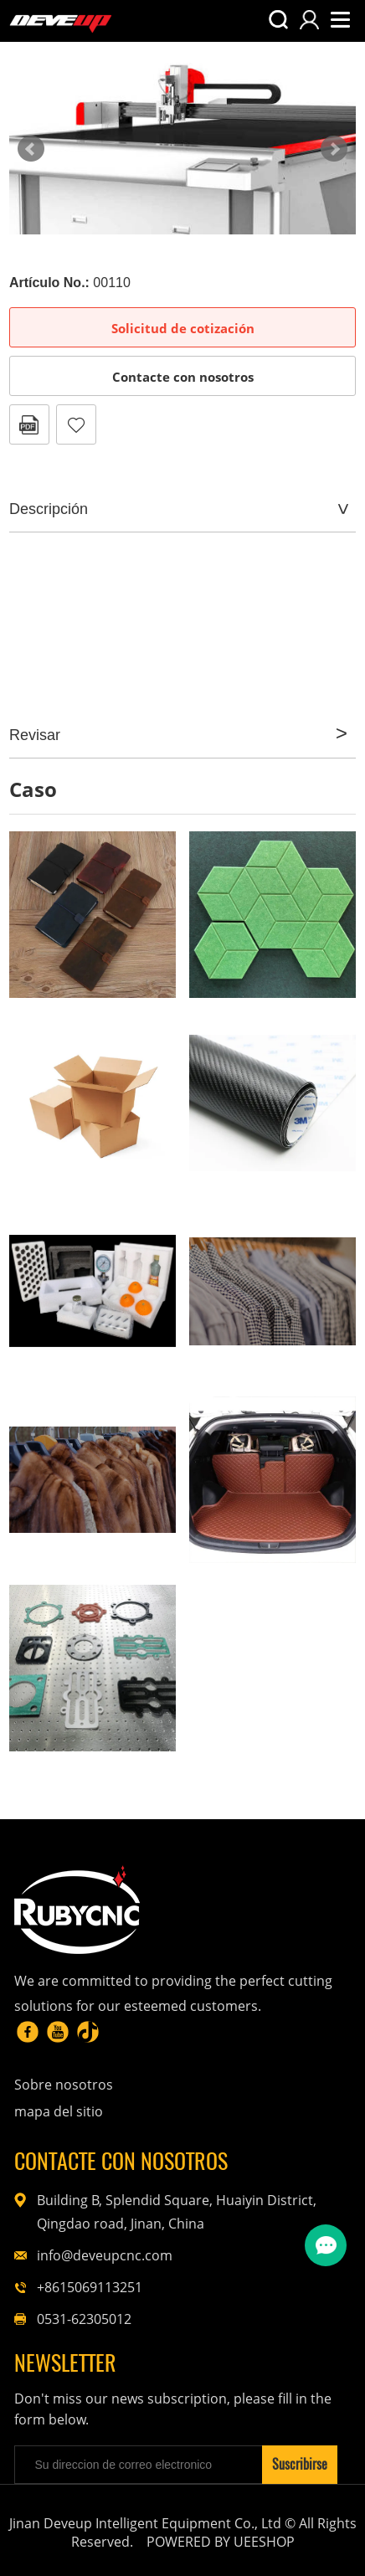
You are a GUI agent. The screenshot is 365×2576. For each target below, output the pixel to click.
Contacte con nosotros (183, 376)
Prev (31, 149)
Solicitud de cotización (182, 328)
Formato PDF (29, 424)
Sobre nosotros (63, 2084)
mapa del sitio (58, 2111)
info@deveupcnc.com (104, 2255)
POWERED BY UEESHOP (221, 2541)
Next (334, 149)
